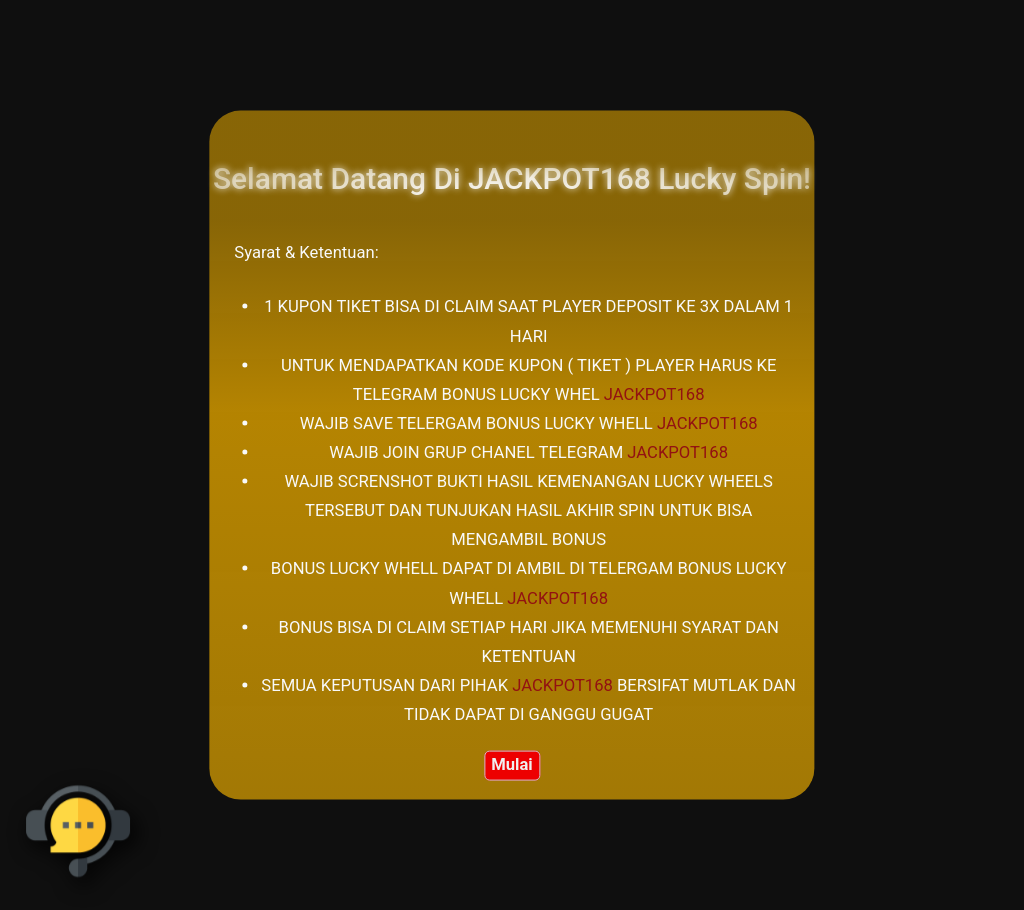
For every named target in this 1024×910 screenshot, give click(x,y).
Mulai (512, 763)
